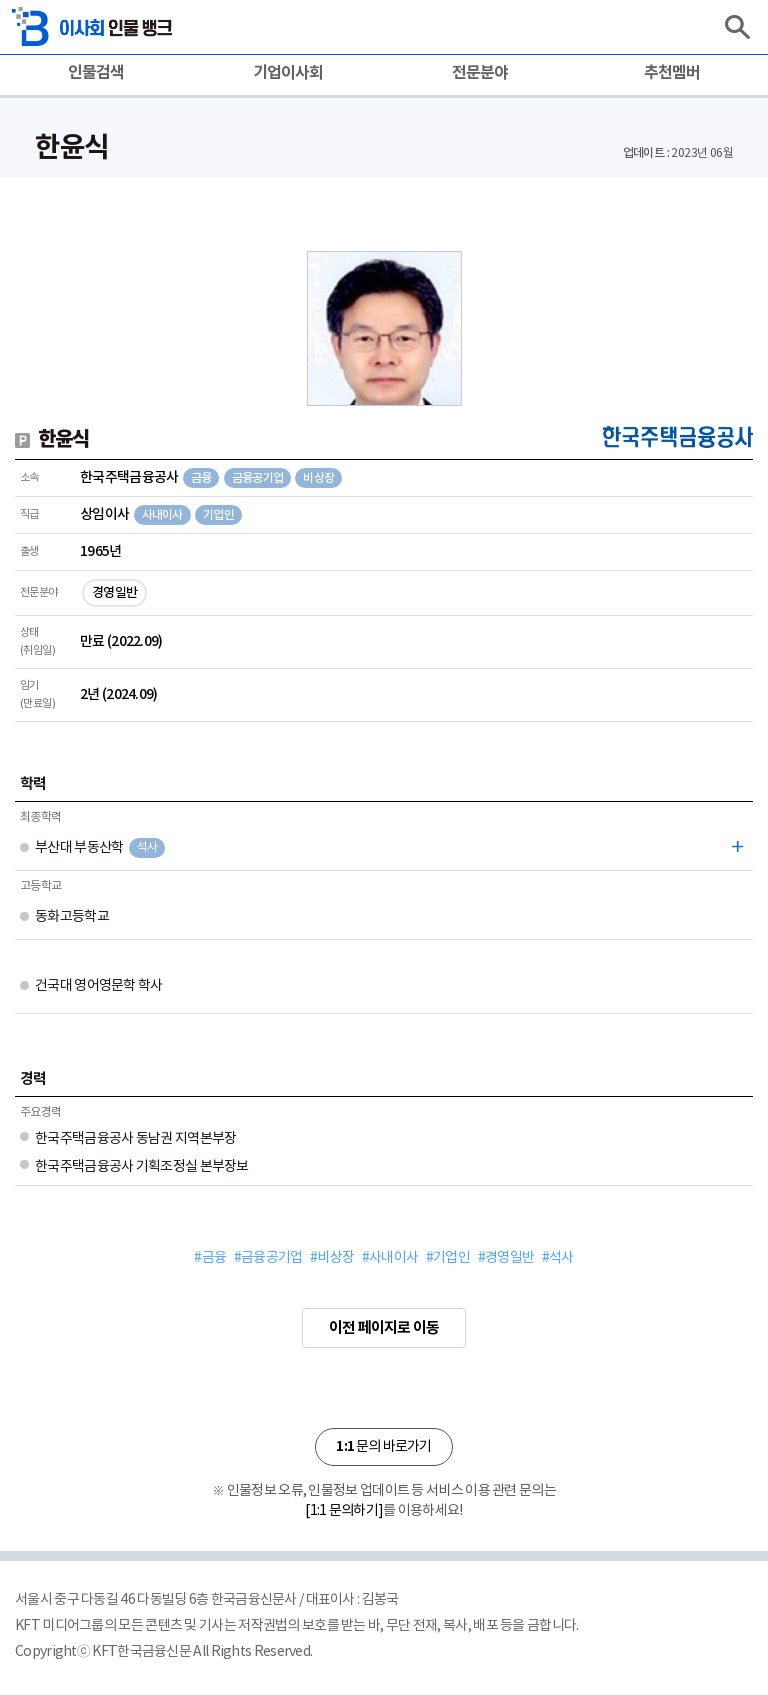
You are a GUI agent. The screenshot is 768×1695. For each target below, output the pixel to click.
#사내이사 (390, 1258)
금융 (201, 478)
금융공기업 (258, 478)
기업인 (218, 515)
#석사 (558, 1258)
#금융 (210, 1258)
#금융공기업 (268, 1258)
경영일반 (114, 593)
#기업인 (448, 1258)
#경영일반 (506, 1258)
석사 (147, 847)
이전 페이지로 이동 (384, 1328)
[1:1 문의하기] (344, 1511)
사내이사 (162, 515)
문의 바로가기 (383, 1446)
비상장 (318, 478)
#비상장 (332, 1258)
